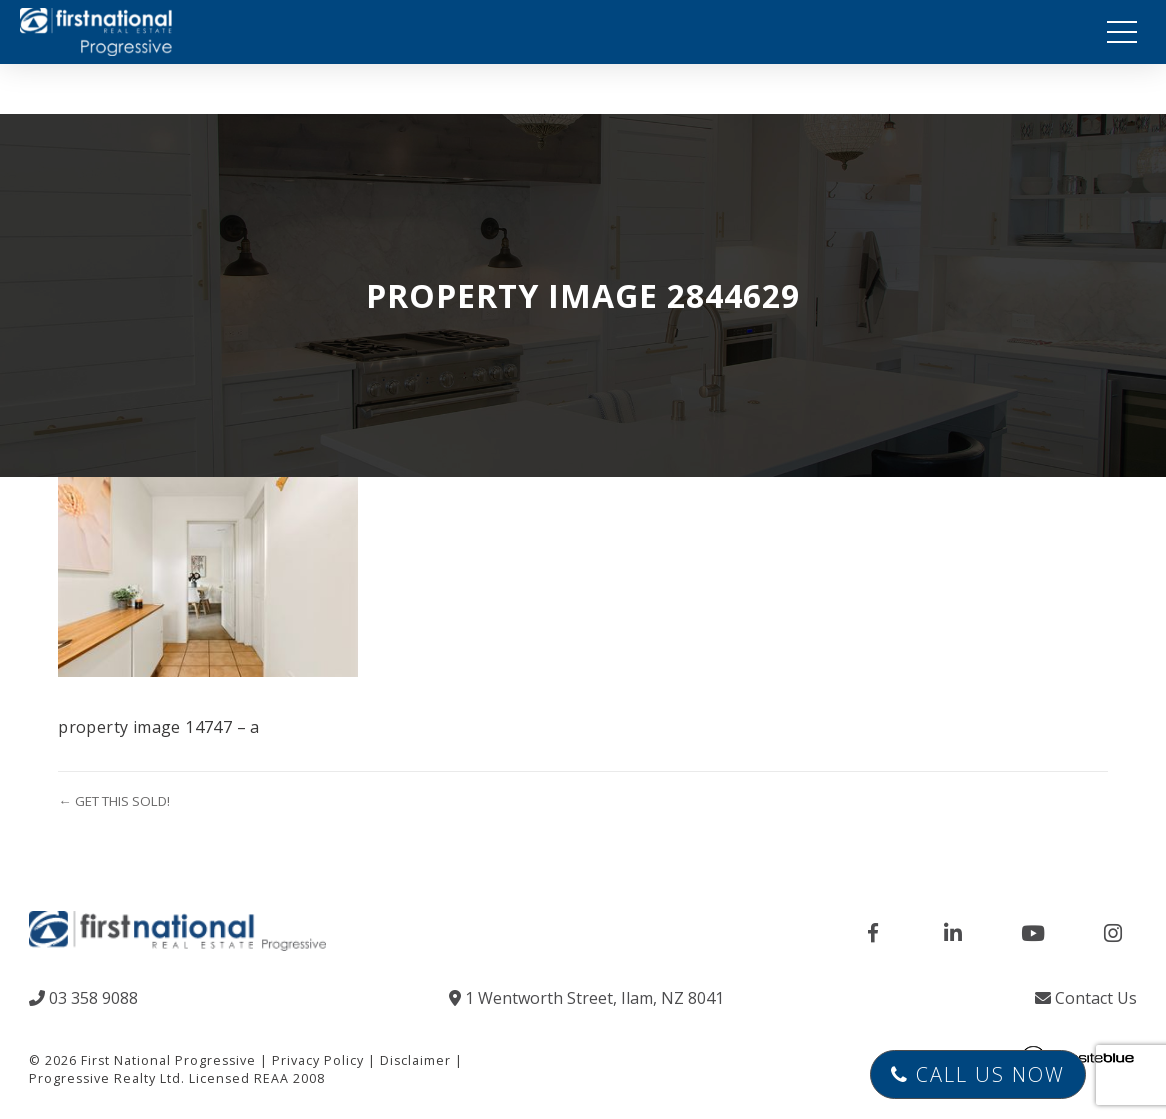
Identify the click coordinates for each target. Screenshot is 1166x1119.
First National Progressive (168, 1060)
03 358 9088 (83, 998)
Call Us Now (978, 1074)
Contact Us (1086, 998)
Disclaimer (415, 1060)
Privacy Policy (318, 1060)
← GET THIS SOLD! (113, 801)
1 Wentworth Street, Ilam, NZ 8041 (586, 998)
